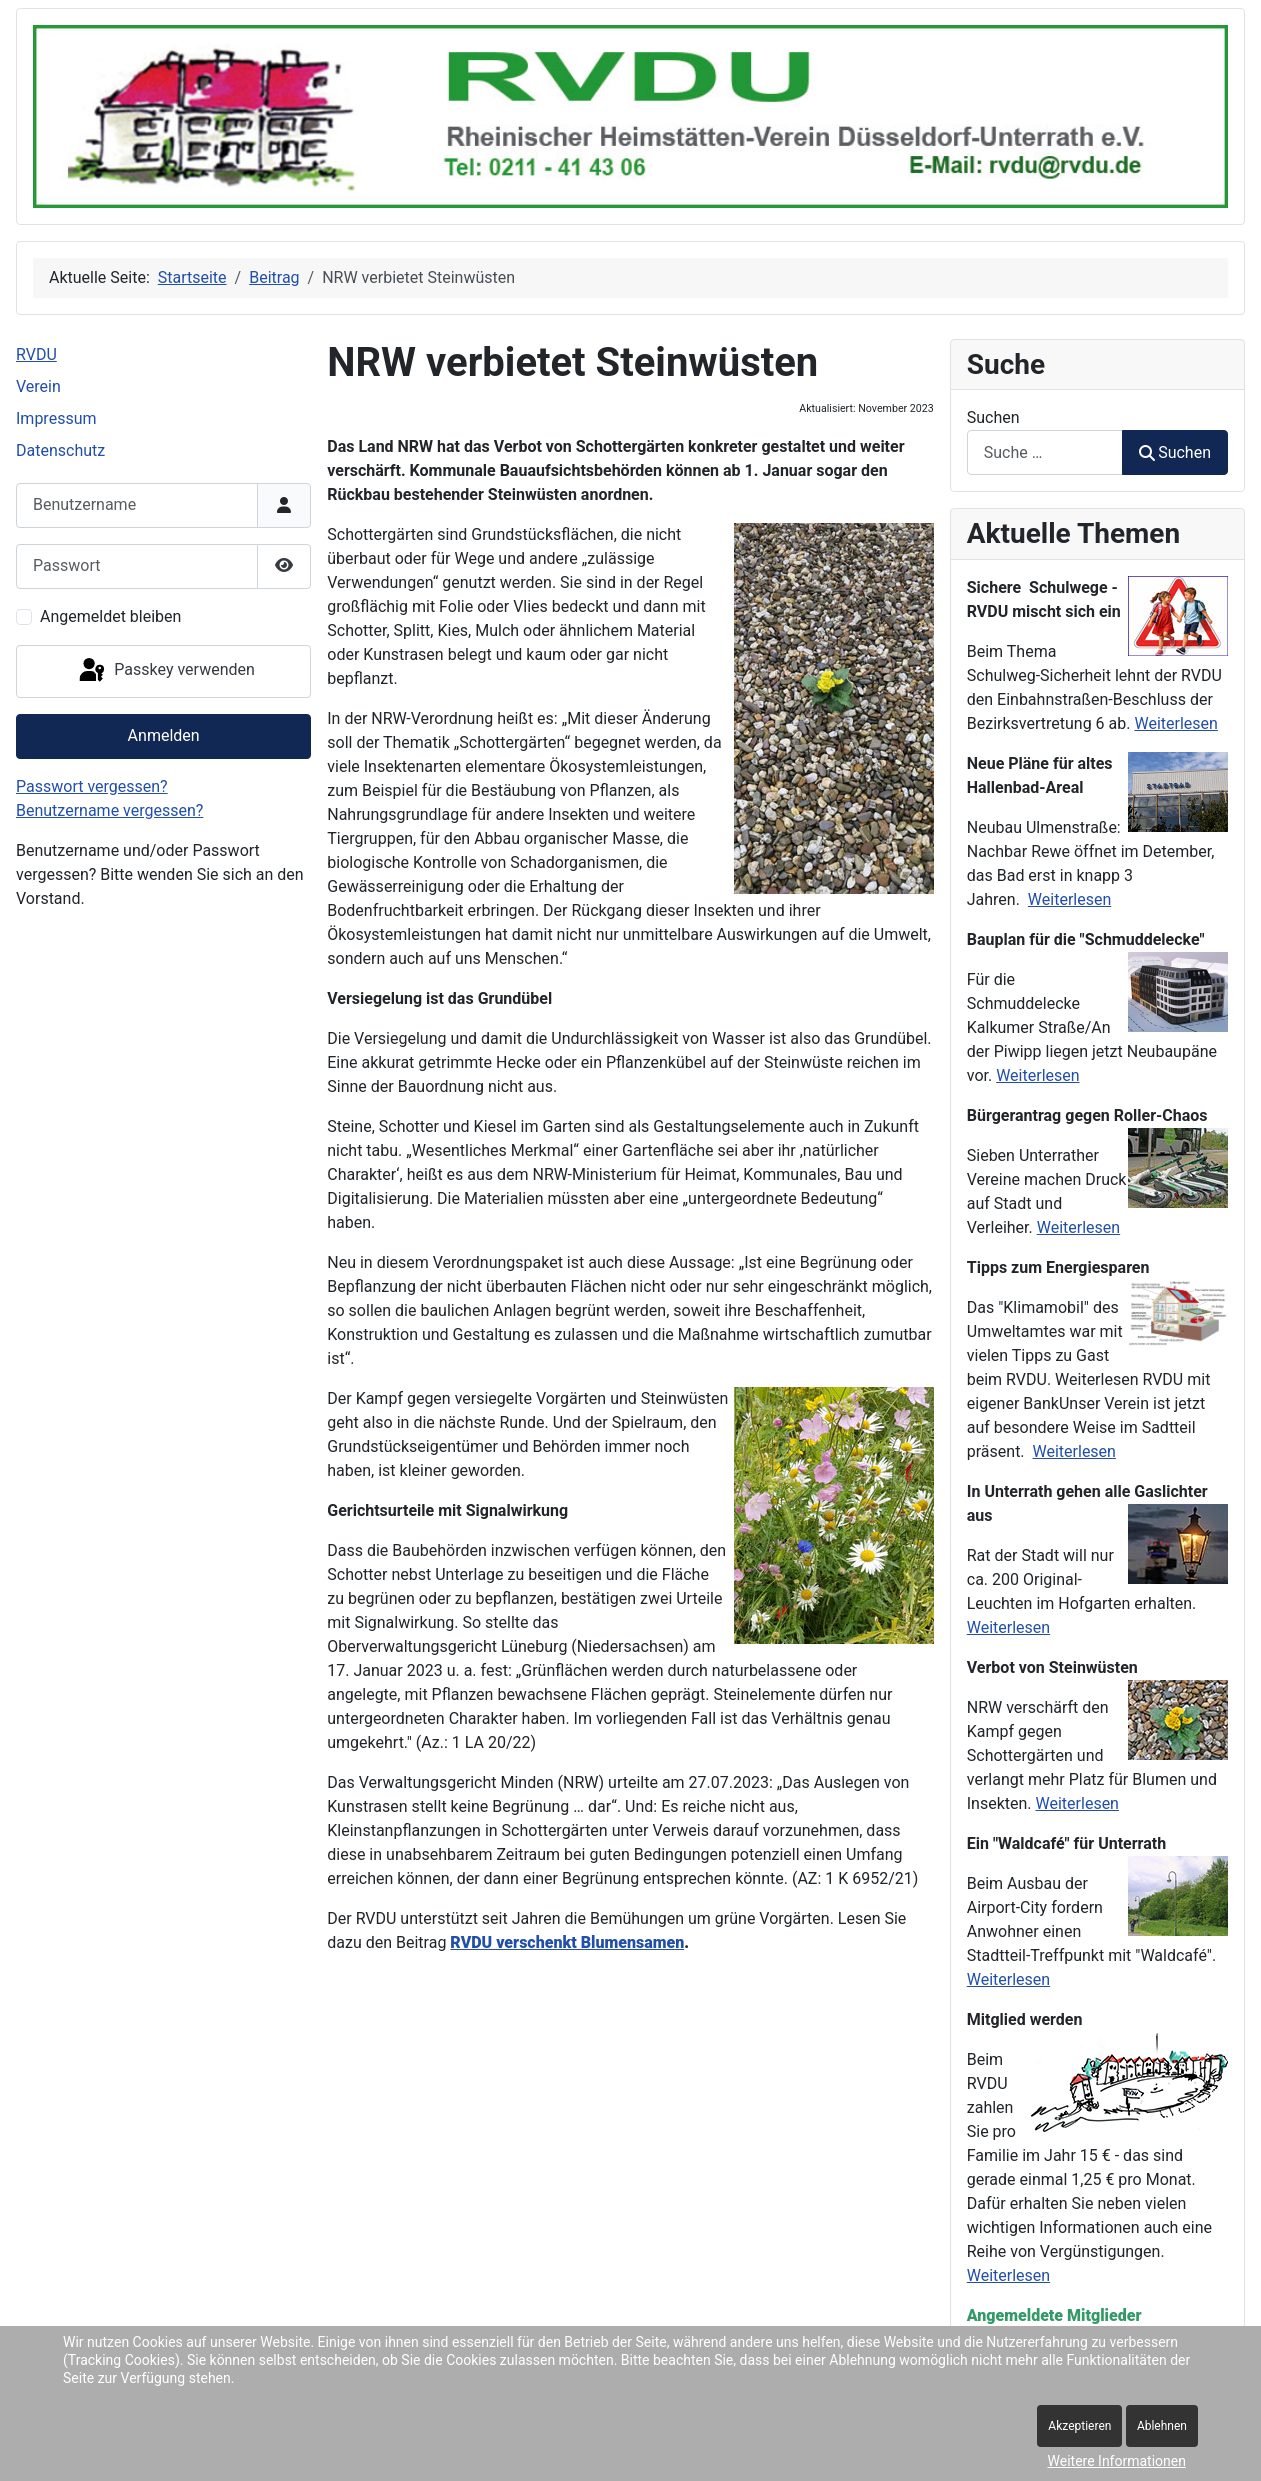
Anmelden (164, 735)
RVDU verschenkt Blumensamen (567, 1942)
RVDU (36, 354)
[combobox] (1045, 452)
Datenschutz (60, 450)
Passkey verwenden (165, 671)
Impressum (56, 418)
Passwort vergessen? (92, 786)
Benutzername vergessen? (109, 810)
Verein (38, 386)
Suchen (993, 417)
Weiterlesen (1175, 723)
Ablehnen (1162, 2426)
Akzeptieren (1079, 2426)
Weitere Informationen (1117, 2461)
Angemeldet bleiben (110, 616)
